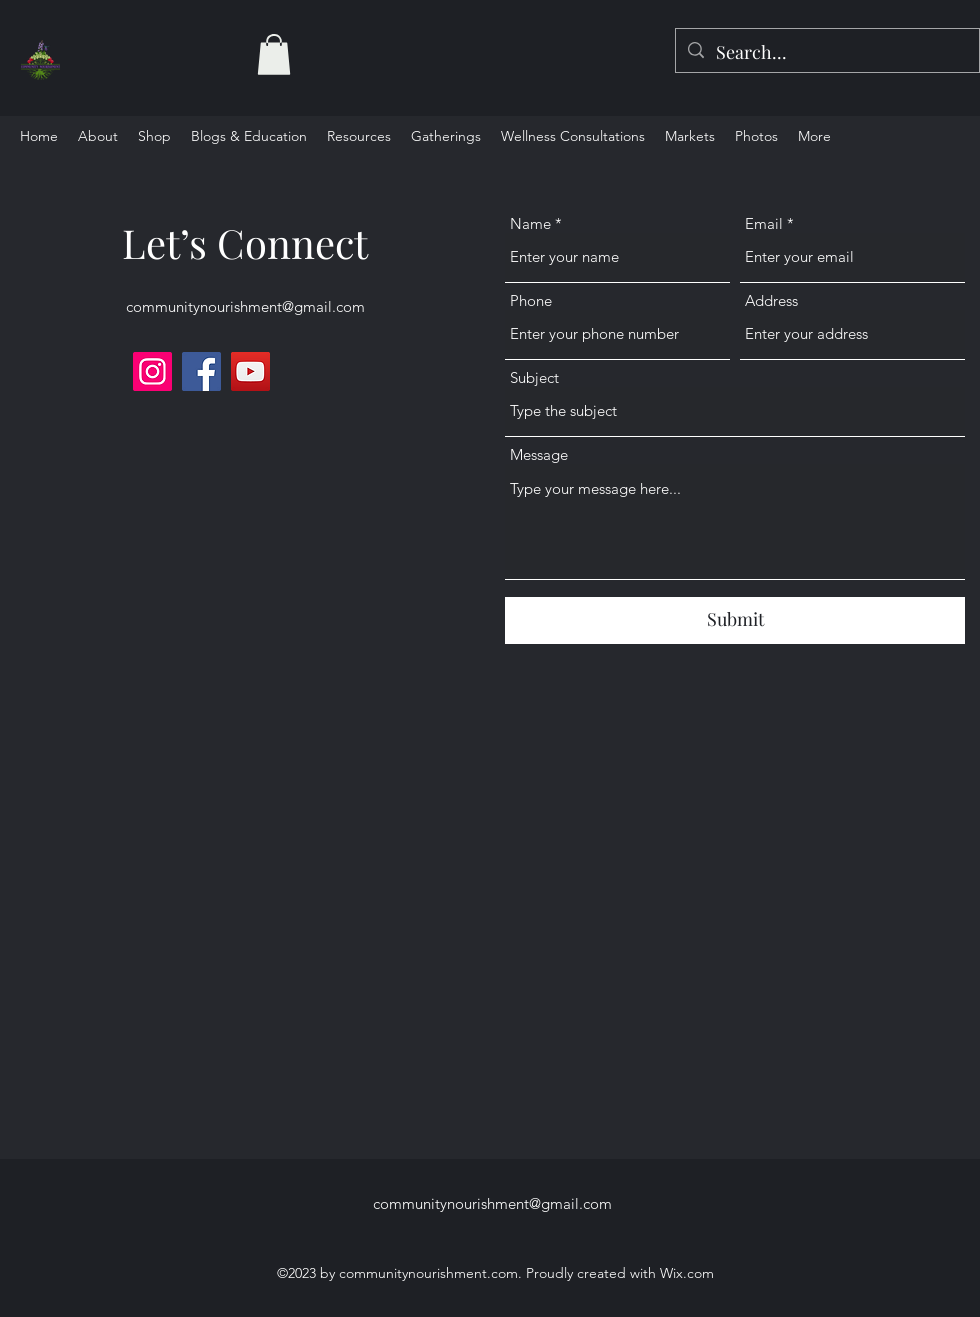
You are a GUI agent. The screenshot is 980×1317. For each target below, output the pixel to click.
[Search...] (826, 53)
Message (539, 454)
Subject (534, 377)
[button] (274, 54)
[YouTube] (250, 371)
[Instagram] (152, 371)
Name (530, 223)
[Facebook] (201, 371)
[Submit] (735, 620)
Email (764, 223)
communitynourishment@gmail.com (245, 306)
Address (771, 300)
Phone (531, 300)
